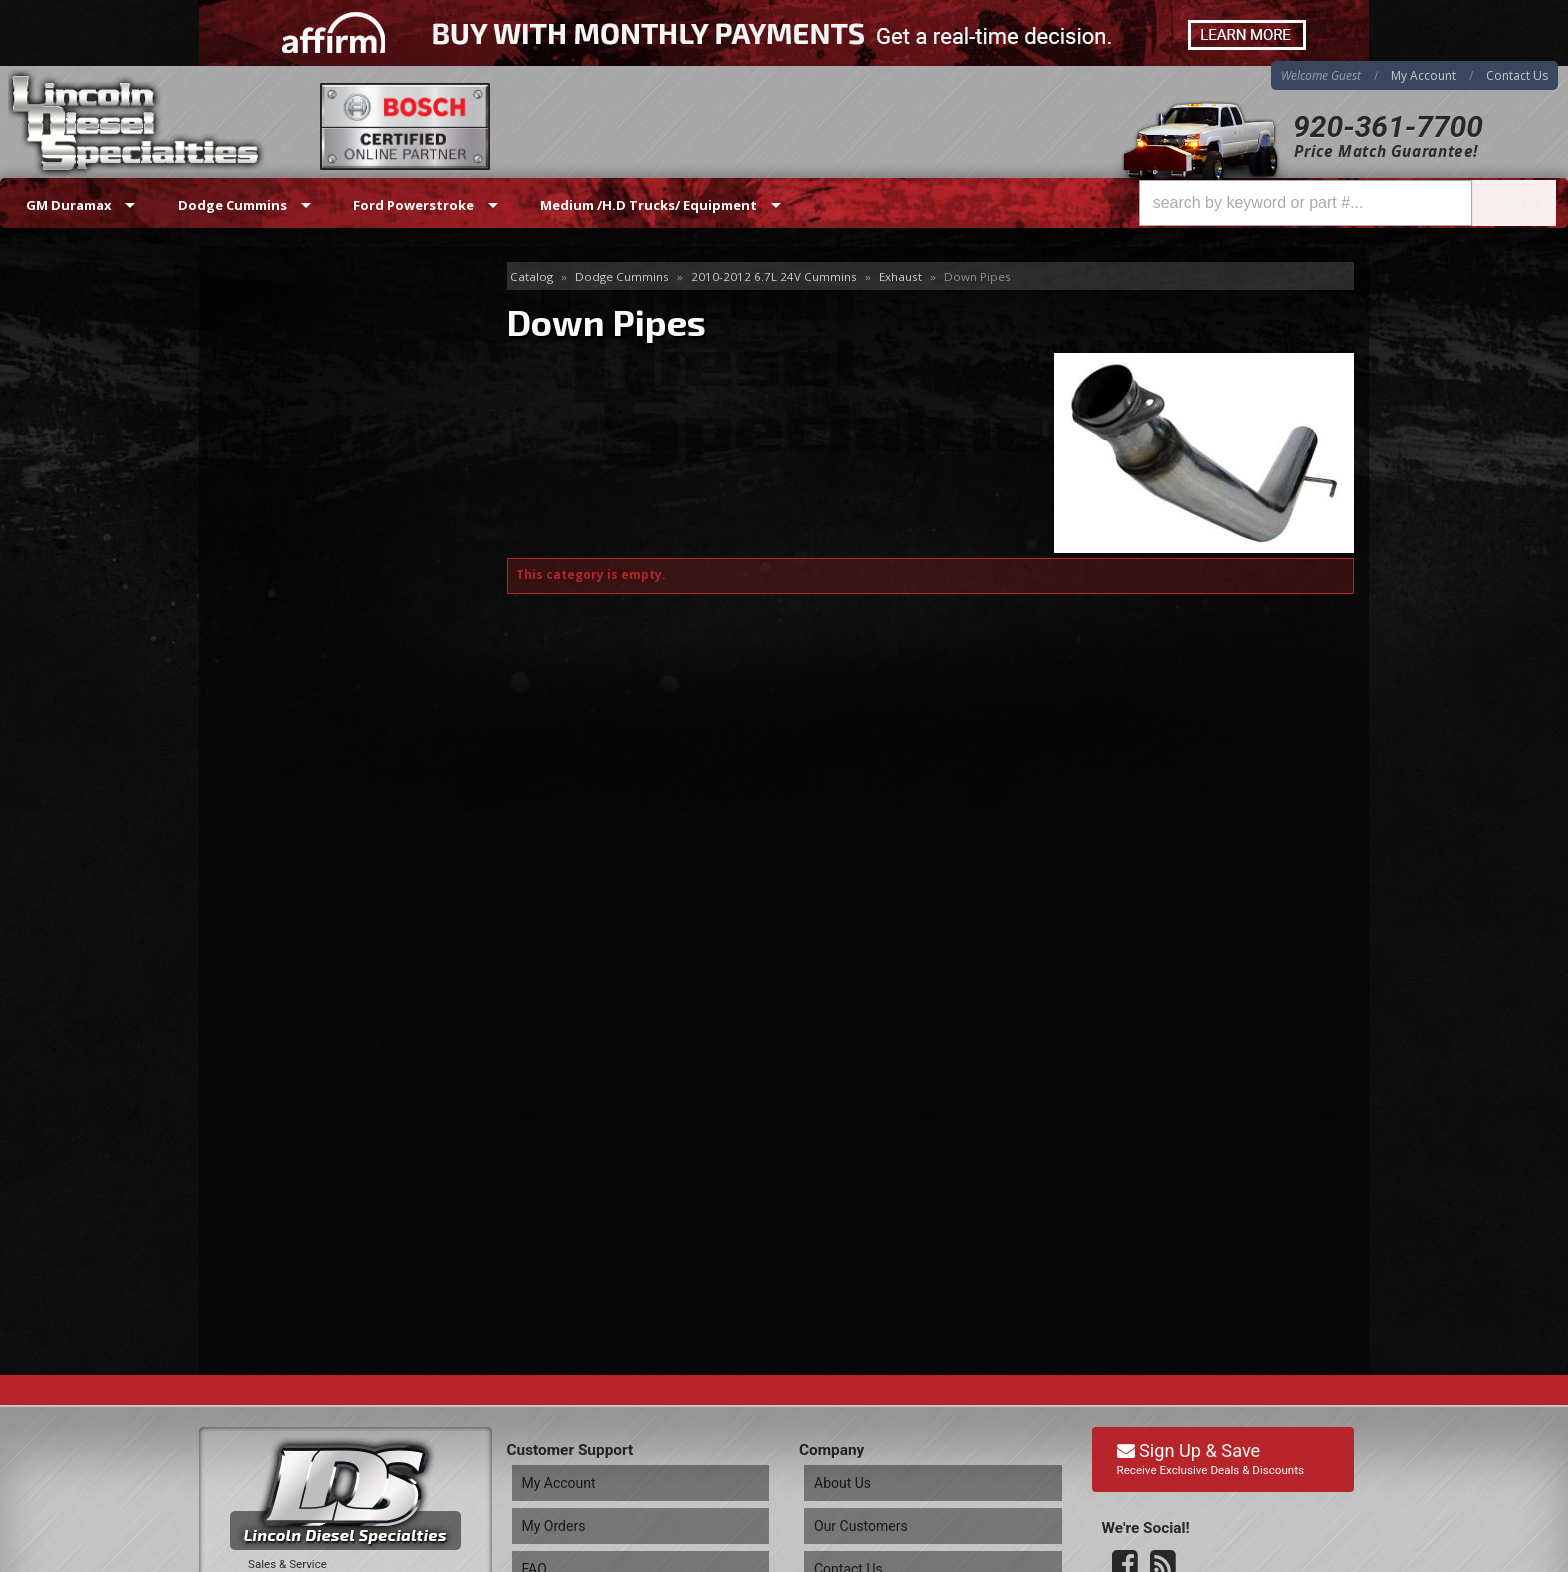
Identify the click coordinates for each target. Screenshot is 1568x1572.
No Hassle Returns (320, 800)
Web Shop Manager (1305, 1556)
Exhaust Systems (284, 374)
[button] (1347, 203)
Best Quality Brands (325, 743)
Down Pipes (270, 342)
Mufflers (256, 471)
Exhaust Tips (270, 407)
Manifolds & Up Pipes (299, 439)
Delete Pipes (270, 309)
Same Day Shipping (322, 686)
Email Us (284, 908)
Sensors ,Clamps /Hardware (319, 504)
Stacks (250, 536)
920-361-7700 (1388, 126)
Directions (306, 1346)
